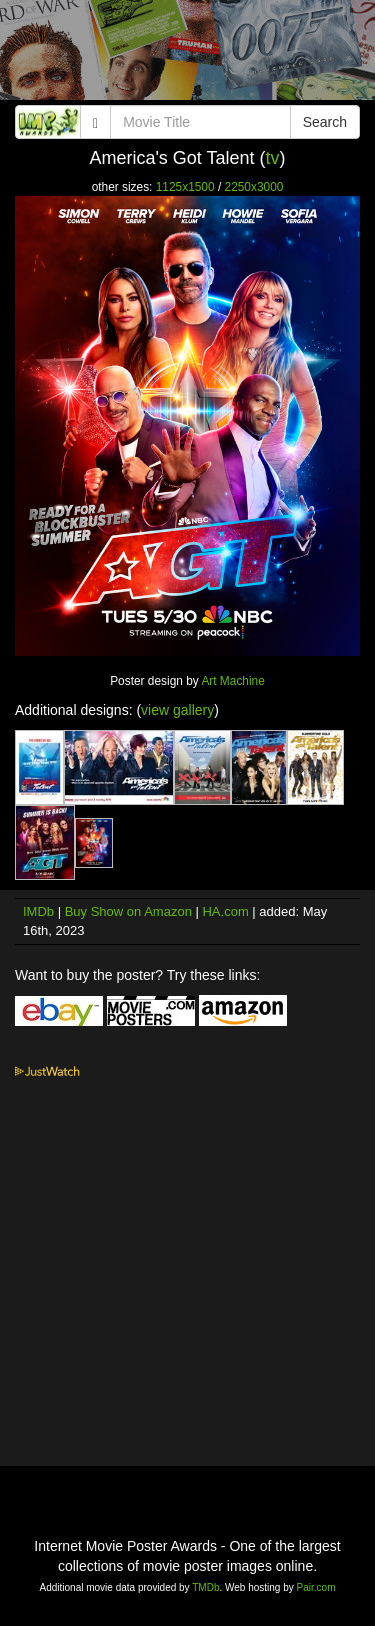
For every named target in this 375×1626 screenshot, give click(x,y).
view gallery (177, 710)
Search (325, 122)
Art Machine (232, 681)
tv (273, 158)
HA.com (225, 911)
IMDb (38, 911)
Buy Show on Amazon (128, 911)
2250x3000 (254, 187)
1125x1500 (185, 187)
